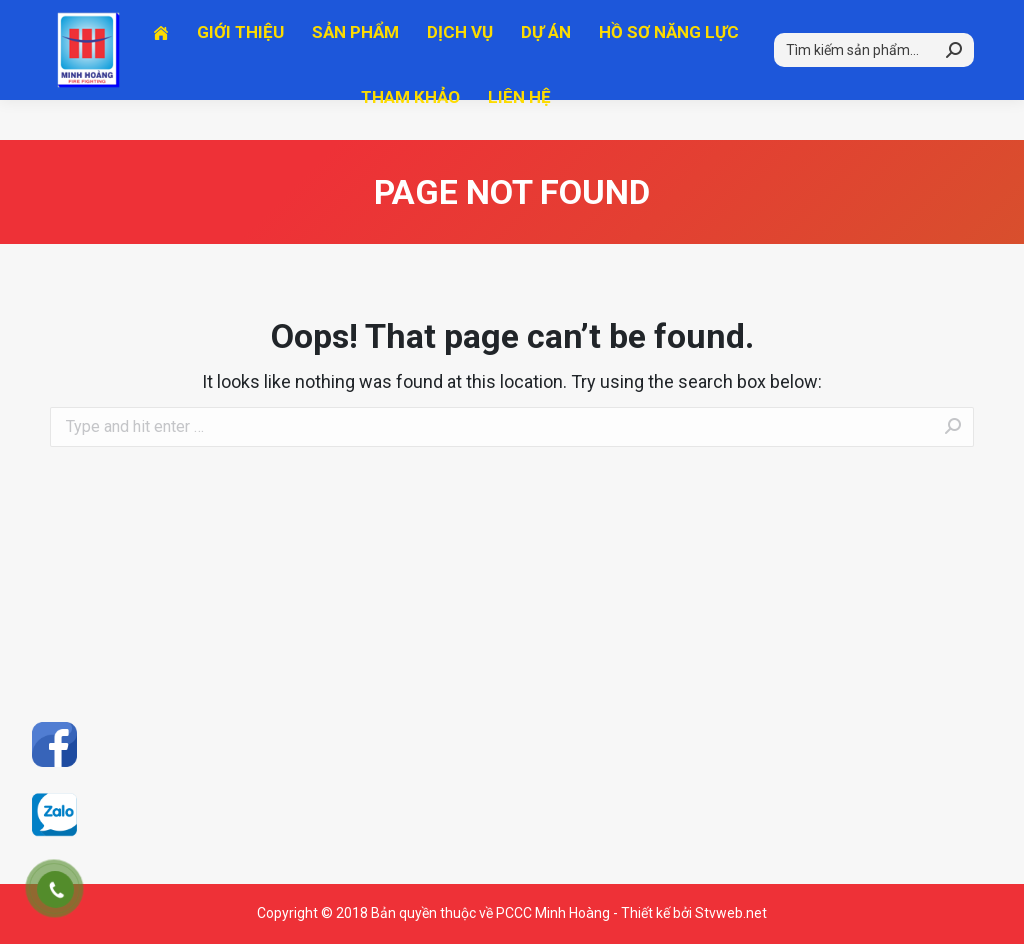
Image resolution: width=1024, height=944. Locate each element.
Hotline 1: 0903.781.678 (147, 20)
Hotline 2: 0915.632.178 (362, 20)
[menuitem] (161, 72)
